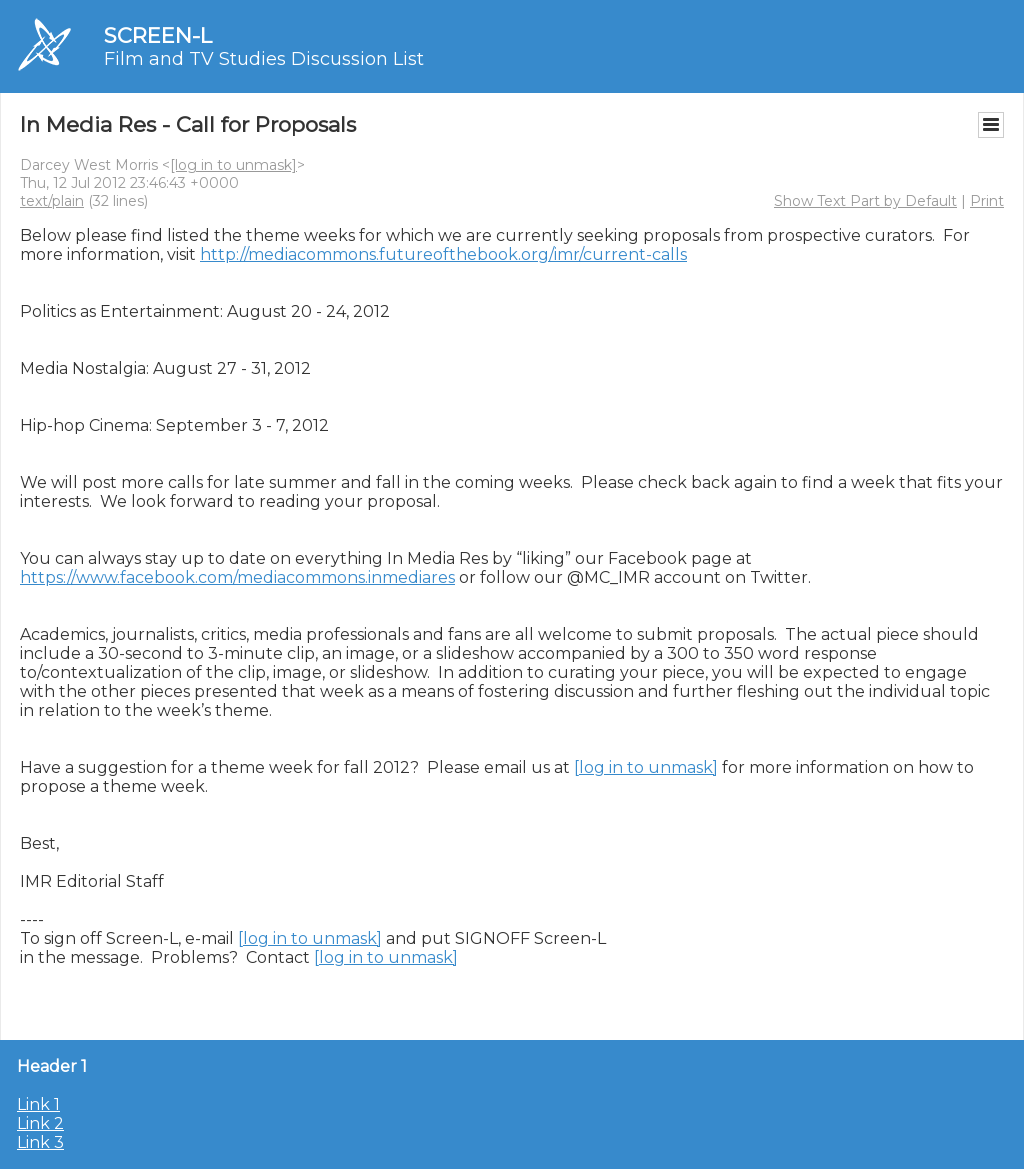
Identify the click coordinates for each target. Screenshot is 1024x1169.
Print (987, 201)
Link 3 (40, 1142)
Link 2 (40, 1123)
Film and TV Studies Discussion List (264, 59)
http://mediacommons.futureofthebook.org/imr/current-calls (443, 254)
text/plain (52, 201)
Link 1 (38, 1104)
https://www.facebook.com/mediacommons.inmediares (237, 577)
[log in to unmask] (233, 165)
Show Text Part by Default (865, 201)
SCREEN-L (158, 35)
